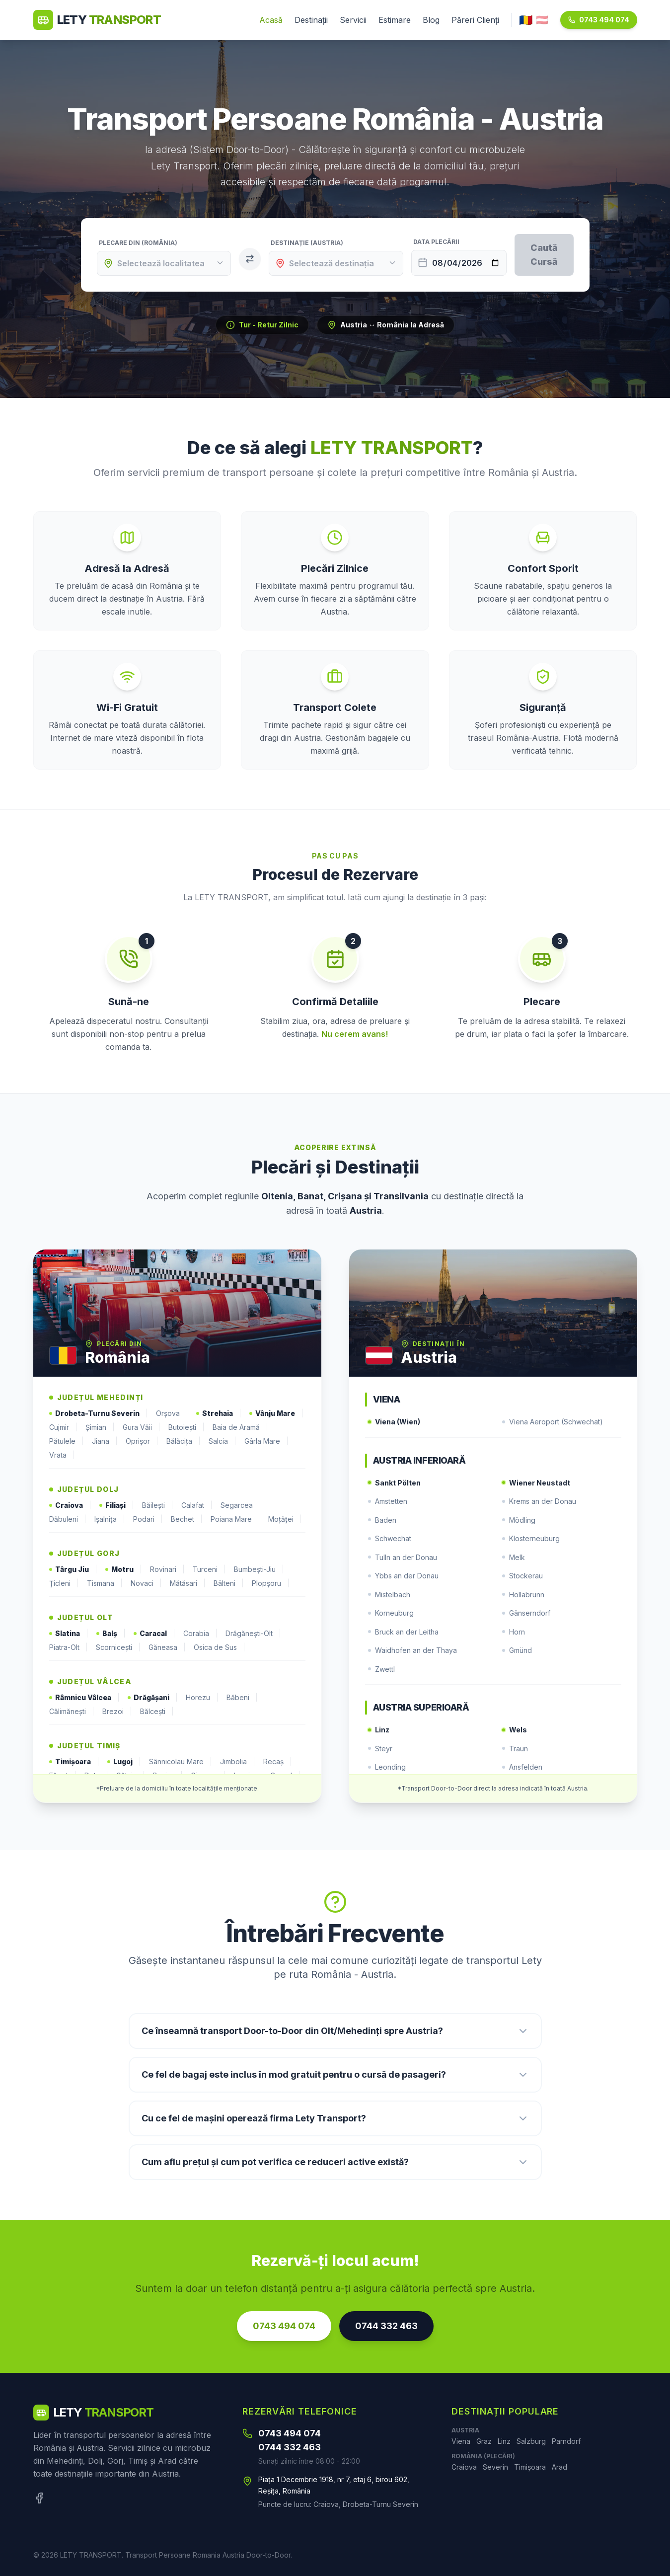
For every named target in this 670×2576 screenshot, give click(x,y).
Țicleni (64, 1583)
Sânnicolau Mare (180, 1762)
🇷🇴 (525, 19)
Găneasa (167, 1647)
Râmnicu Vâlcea (84, 1698)
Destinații (311, 20)
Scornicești (118, 1647)
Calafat (197, 1505)
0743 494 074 (598, 19)
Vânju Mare (276, 1413)
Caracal (154, 1634)
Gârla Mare (266, 1441)
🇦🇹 (542, 20)
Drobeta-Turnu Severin (98, 1413)
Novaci (146, 1583)
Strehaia (218, 1413)
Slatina (68, 1634)
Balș (111, 1634)
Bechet (187, 1519)
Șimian (100, 1427)
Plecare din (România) (138, 242)
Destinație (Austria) (307, 242)
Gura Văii (141, 1427)
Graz (484, 2441)
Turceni (209, 1569)
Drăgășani (153, 1698)
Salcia (222, 1441)
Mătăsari (188, 1583)
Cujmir (63, 1427)
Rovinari (167, 1569)
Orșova (172, 1413)
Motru (123, 1569)
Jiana (105, 1441)
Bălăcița (183, 1441)
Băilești (157, 1505)
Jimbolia (237, 1762)
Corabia (200, 1634)
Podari (148, 1519)
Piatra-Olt (68, 1647)
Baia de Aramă (240, 1427)
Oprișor (142, 1441)
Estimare (394, 20)
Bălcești (157, 1712)
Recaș (277, 1762)
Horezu (202, 1698)
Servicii (353, 20)
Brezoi (117, 1712)
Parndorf (566, 2441)
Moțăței (285, 1519)
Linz (504, 2441)
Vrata (62, 1455)
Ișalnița (109, 1519)
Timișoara (74, 1762)
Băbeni (242, 1698)
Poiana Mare (235, 1519)
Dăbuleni (67, 1519)
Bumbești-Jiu (259, 1569)
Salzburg (531, 2441)
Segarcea (241, 1505)
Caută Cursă (544, 254)
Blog (431, 20)
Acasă (271, 20)
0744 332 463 (386, 2326)
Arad (559, 2467)
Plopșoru (271, 1583)
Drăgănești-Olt (253, 1634)
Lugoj (124, 1762)
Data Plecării (436, 241)
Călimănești (71, 1712)
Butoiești (186, 1427)
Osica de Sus (219, 1647)
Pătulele (66, 1441)
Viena (460, 2441)
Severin (495, 2467)
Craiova (70, 1505)
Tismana (105, 1583)
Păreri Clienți (475, 20)
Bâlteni (229, 1583)
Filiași (116, 1505)
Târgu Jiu (73, 1569)
